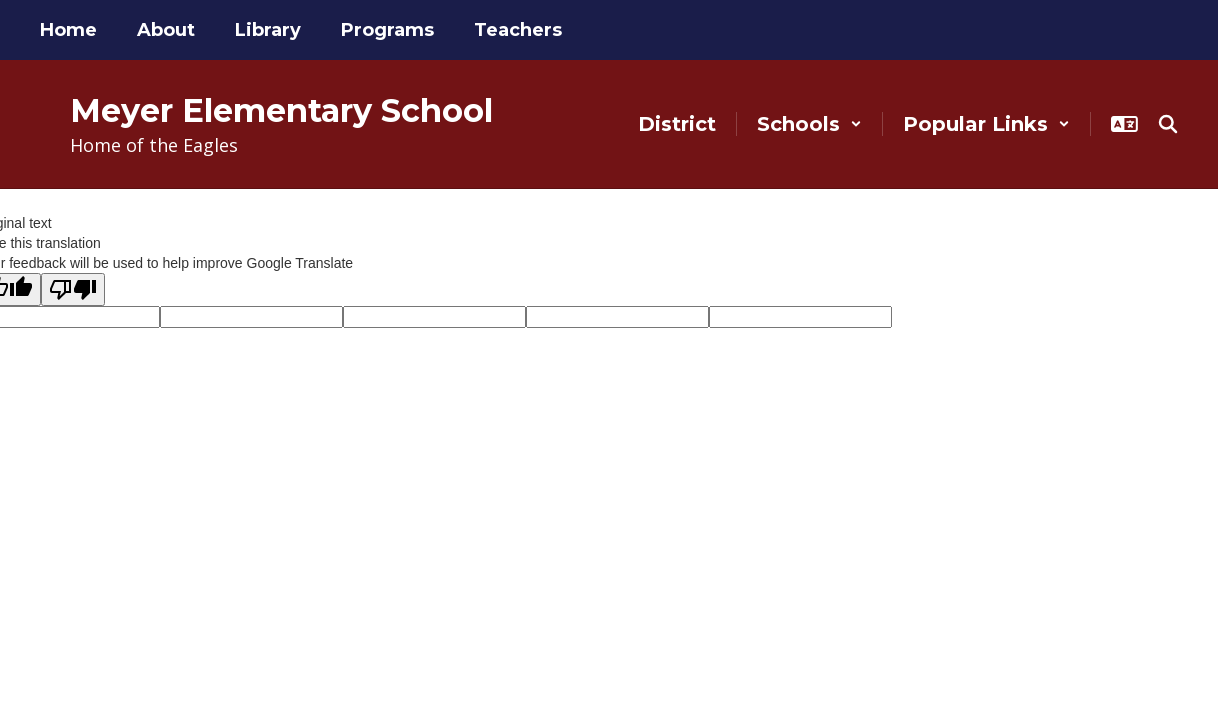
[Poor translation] (73, 289)
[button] (809, 124)
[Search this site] (1168, 124)
